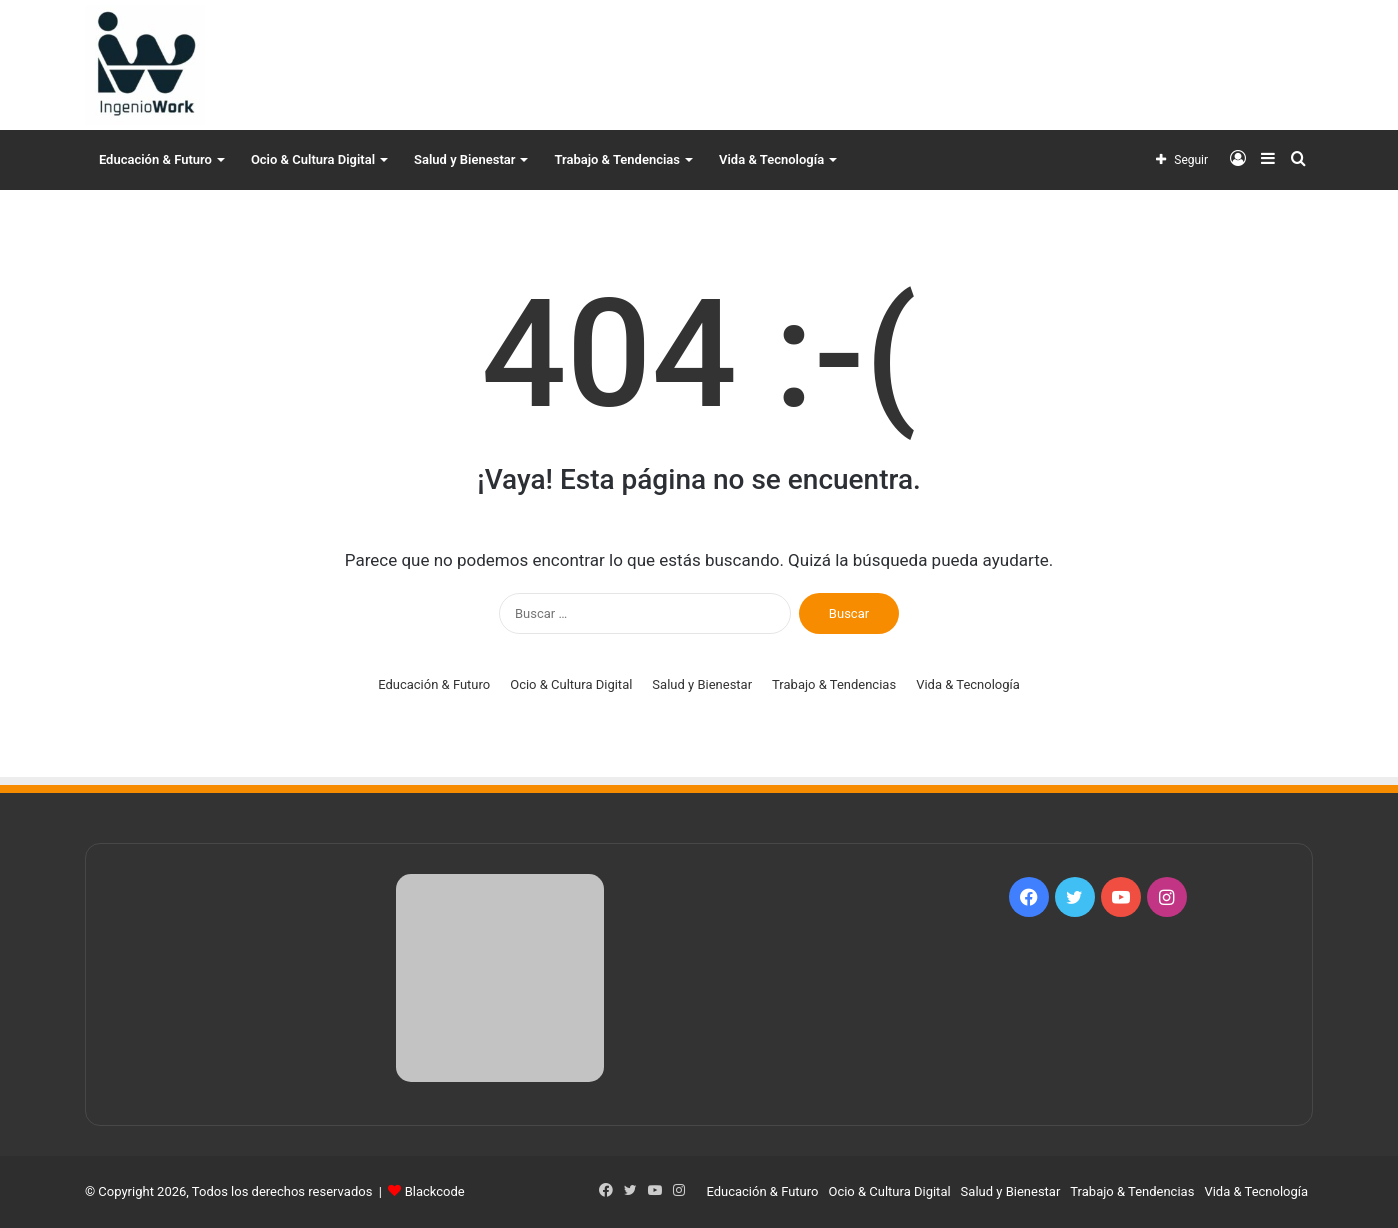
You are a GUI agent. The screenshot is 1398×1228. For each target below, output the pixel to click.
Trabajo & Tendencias (617, 159)
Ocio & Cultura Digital (313, 159)
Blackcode (435, 1191)
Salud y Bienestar (464, 159)
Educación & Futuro (155, 159)
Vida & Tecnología (771, 159)
